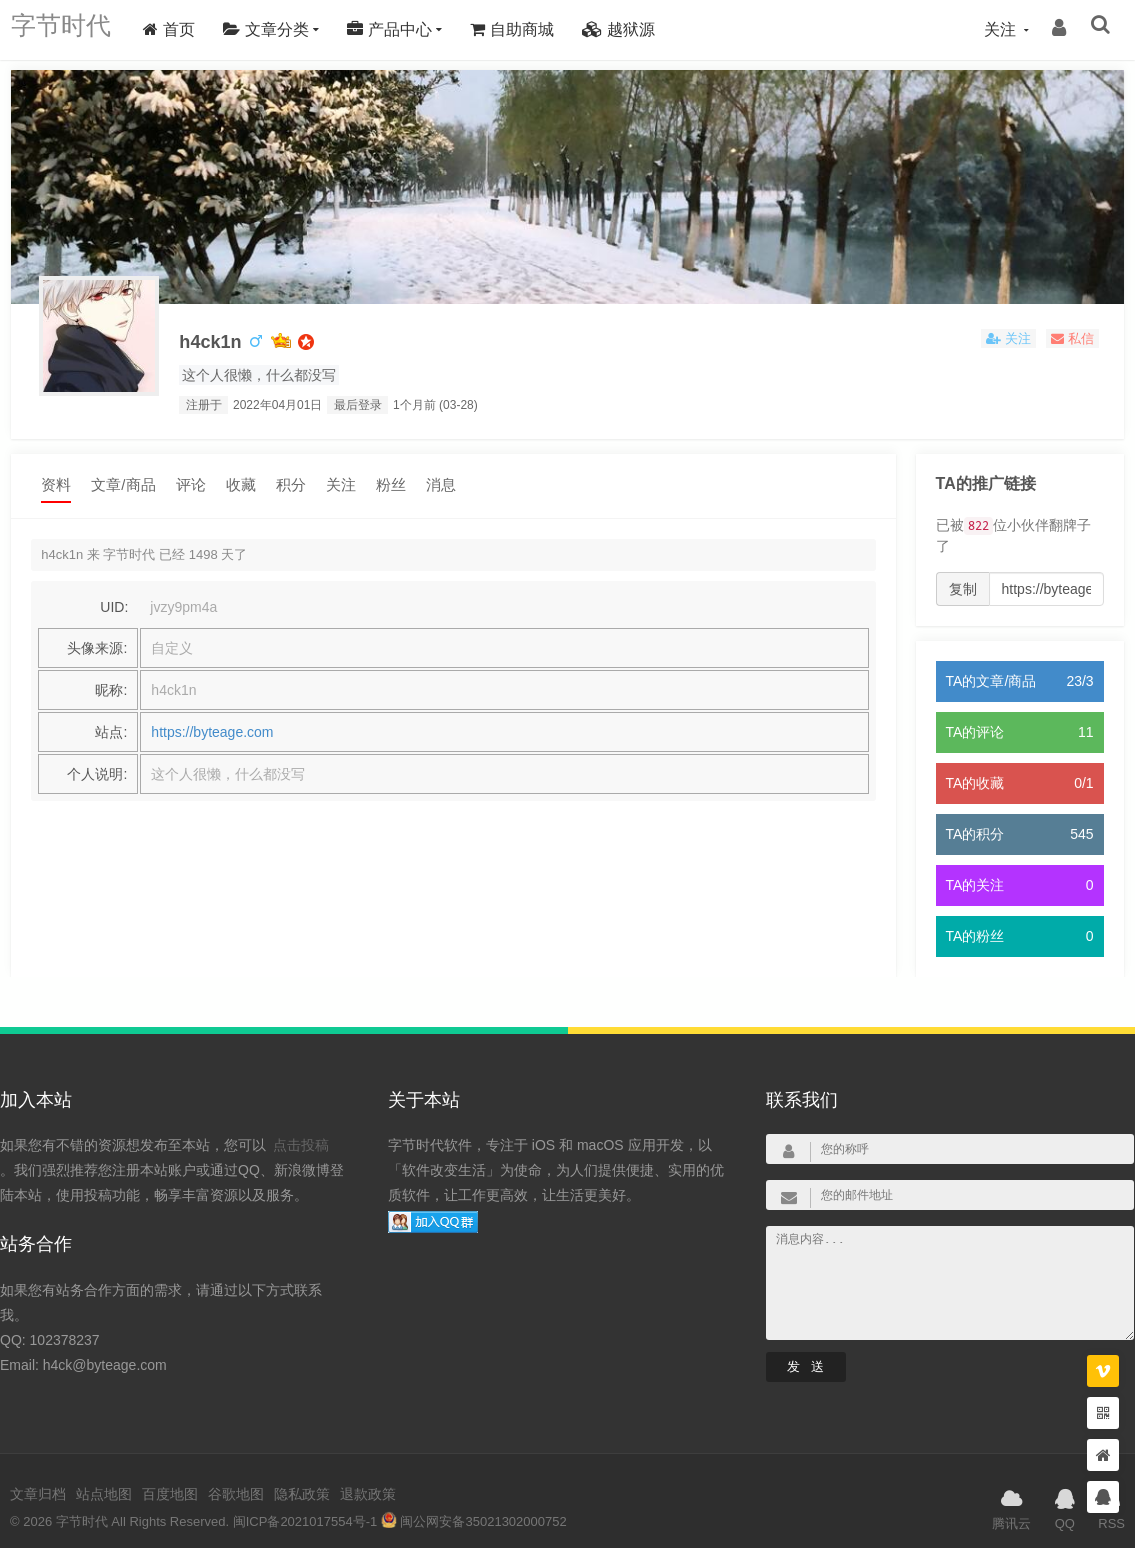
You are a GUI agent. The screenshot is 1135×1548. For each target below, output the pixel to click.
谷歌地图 (236, 1478)
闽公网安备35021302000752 (474, 1505)
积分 (291, 485)
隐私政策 (302, 1478)
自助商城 (531, 29)
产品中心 (409, 29)
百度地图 (170, 1478)
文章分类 (285, 29)
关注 (341, 485)
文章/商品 (123, 485)
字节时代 (71, 29)
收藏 (241, 485)
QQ (1065, 1491)
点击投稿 (301, 1130)
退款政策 (368, 1478)
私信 (1072, 339)
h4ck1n (220, 339)
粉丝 (391, 485)
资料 (56, 485)
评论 (191, 485)
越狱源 (638, 29)
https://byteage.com (212, 733)
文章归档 (38, 1478)
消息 (441, 485)
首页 (188, 29)
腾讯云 (1011, 1491)
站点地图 (104, 1478)
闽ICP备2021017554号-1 (305, 1505)
